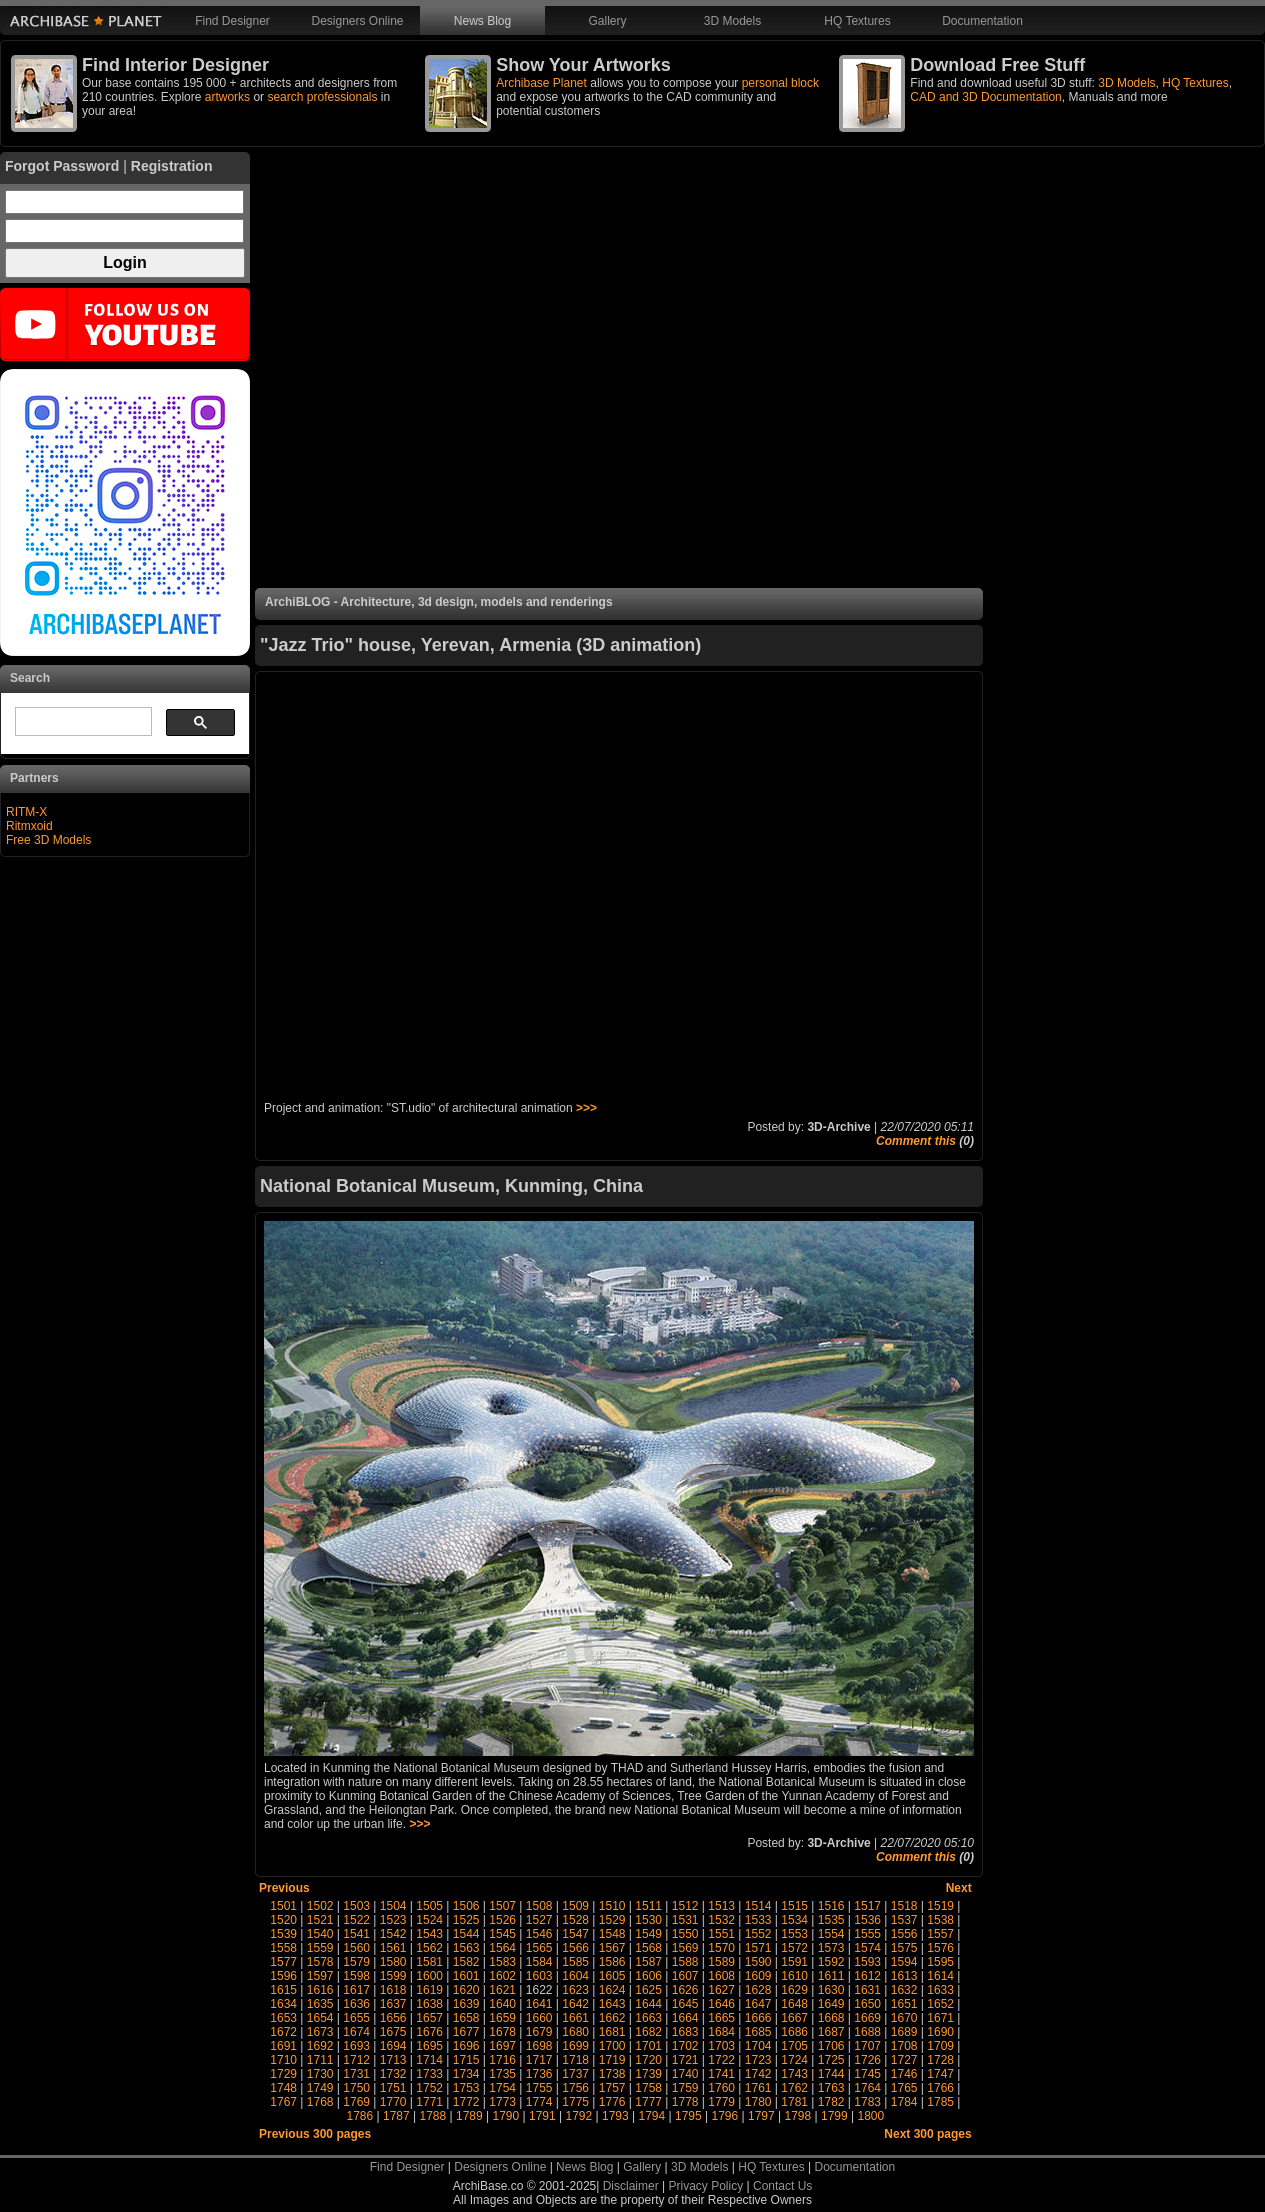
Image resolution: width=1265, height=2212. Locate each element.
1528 (575, 1920)
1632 (904, 1990)
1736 (539, 2074)
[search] (81, 722)
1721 (685, 2060)
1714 (429, 2060)
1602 (502, 1976)
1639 (466, 2004)
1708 (904, 2046)
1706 (831, 2046)
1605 (612, 1976)
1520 (283, 1920)
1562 (429, 1948)
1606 (648, 1976)
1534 (794, 1920)
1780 (758, 2102)
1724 (794, 2060)
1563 (466, 1948)
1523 (393, 1920)
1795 (688, 2116)
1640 (502, 2004)
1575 (904, 1948)
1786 (360, 2116)
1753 (466, 2088)
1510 (612, 1906)
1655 (356, 2018)
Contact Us (782, 2186)
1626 (685, 1990)
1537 (904, 1920)
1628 (758, 1990)
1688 (867, 2032)
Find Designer (232, 21)
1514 (758, 1906)
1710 (283, 2060)
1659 (502, 2018)
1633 (940, 1990)
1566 (575, 1948)
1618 (393, 1990)
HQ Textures (857, 21)
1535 (831, 1920)
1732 (393, 2074)
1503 (356, 1906)
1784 (904, 2102)
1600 (429, 1976)
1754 (502, 2088)
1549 (648, 1934)
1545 (502, 1934)
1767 (283, 2102)
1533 (758, 1920)
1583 (502, 1962)
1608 (721, 1976)
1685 (758, 2032)
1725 (831, 2060)
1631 (867, 1990)
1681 (612, 2032)
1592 (831, 1962)
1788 (433, 2116)
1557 (940, 1934)
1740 (685, 2074)
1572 (794, 1948)
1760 (721, 2088)
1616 (320, 1990)
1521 (320, 1920)
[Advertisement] (619, 370)
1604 (575, 1976)
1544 (466, 1934)
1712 (356, 2060)
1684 (721, 2032)
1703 (721, 2046)
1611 (831, 1976)
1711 (320, 2060)
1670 (904, 2018)
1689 (904, 2032)
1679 (539, 2032)
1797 (761, 2116)
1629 (794, 1990)
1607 (685, 1976)
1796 (725, 2116)
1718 (575, 2060)
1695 (429, 2046)
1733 (429, 2074)
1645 (685, 2004)
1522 (356, 1920)
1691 (283, 2046)
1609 (758, 1976)
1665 (721, 2018)
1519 (940, 1906)
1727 (904, 2060)
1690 (940, 2032)
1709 (940, 2046)
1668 (831, 2018)
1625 (648, 1990)
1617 (356, 1990)
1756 (575, 2088)
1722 (721, 2060)
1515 (794, 1906)
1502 (320, 1906)
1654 (320, 2018)
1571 (758, 1948)
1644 (648, 2004)
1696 (466, 2046)
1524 (429, 1920)
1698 (539, 2046)
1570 (721, 1948)
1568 (648, 1948)
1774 (539, 2102)
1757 (612, 2088)
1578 (320, 1962)
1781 (794, 2102)
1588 (685, 1962)
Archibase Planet (541, 83)
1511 (648, 1906)
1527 (539, 1920)
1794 (652, 2116)
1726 (867, 2060)
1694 (393, 2046)
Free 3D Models (48, 840)
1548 (612, 1934)
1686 (794, 2032)
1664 (685, 2018)
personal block (780, 83)
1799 (834, 2116)
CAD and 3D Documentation (985, 97)
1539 (283, 1934)
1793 (615, 2116)
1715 (466, 2060)
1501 (283, 1906)
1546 (539, 1934)
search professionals (322, 97)
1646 (721, 2004)
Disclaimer (631, 2186)
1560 (356, 1948)
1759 (685, 2088)
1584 (539, 1962)
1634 (283, 2004)
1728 (940, 2060)
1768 (320, 2102)
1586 (612, 1962)
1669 (867, 2018)
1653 (283, 2018)
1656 (393, 2018)
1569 (685, 1948)
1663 (648, 2018)
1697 (502, 2046)
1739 (648, 2074)
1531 (685, 1920)
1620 (466, 1990)
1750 (356, 2088)
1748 (283, 2088)
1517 (867, 1906)
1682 (648, 2032)
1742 (758, 2074)
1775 (575, 2102)
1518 (904, 1906)
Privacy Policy (706, 2186)
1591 (794, 1962)
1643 (612, 2004)
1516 (831, 1906)
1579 (356, 1962)
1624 (612, 1990)
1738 (612, 2074)
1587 (648, 1962)
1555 (867, 1934)
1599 (393, 1976)
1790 (506, 2116)
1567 (612, 1948)
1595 (940, 1962)
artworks (227, 97)
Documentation (982, 21)
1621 (502, 1990)
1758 (648, 2088)
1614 (940, 1976)
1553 (794, 1934)
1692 (320, 2046)
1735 (502, 2074)
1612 (867, 1976)
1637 (393, 2004)
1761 (758, 2088)
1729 (283, 2074)
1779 (721, 2102)
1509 (575, 1906)
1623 (575, 1990)
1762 (794, 2088)
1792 (579, 2116)
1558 (283, 1948)
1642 (575, 2004)
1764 (867, 2088)
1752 (429, 2088)
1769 (356, 2102)
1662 (612, 2018)
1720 (648, 2060)
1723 (758, 2060)
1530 (648, 1920)
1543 (429, 1934)
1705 (794, 2046)
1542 (393, 1934)
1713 (393, 2060)
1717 (539, 2060)
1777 (648, 2102)
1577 (283, 1962)
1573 (831, 1948)
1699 (575, 2046)
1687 (831, 2032)
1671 (940, 2018)
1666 (758, 2018)
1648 (794, 2004)
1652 (940, 2004)
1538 (940, 1920)
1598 (356, 1976)
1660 (539, 2018)
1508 (539, 1906)
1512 (685, 1906)
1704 (758, 2046)
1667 (794, 2018)
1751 (393, 2088)
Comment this (916, 1141)
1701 (648, 2046)
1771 (429, 2102)
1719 (612, 2060)
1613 (904, 1976)
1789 (469, 2116)
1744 (831, 2074)
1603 (539, 1976)
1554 (831, 1934)
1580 (393, 1962)
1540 (320, 1934)
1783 (867, 2102)
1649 (831, 2004)
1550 (685, 1934)
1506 (466, 1906)
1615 (283, 1990)
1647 (758, 2004)
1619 (429, 1990)
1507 (502, 1906)
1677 (466, 2032)
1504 (393, 1906)
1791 (542, 2116)
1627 (721, 1990)
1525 (466, 1920)
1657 (429, 2018)
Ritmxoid (29, 826)
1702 (685, 2046)
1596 (283, 1976)
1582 (466, 1962)
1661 (575, 2018)
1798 (798, 2116)
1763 (831, 2088)
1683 (685, 2032)
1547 (575, 1934)
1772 (466, 2102)
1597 (320, 1976)
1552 (758, 1934)
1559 (320, 1948)
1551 (721, 1934)
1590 (758, 1962)
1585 (575, 1962)
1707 (867, 2046)
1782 (831, 2102)
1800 (871, 2116)
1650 (867, 2004)
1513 (721, 1906)
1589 (721, 1962)
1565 (539, 1948)
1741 (721, 2074)
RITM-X (26, 812)
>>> (586, 1108)
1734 (466, 2074)
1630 (831, 1990)
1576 (940, 1948)
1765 (904, 2088)
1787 (396, 2116)
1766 (940, 2088)
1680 (575, 2032)
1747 (940, 2074)
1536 (867, 1920)
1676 (429, 2032)
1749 (320, 2088)
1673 (320, 2032)
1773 (502, 2102)
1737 (575, 2074)
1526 (502, 1920)
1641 (539, 2004)
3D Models (732, 21)
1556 (904, 1934)
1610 (794, 1976)
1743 (794, 2074)
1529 (612, 1920)
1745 (867, 2074)
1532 (721, 1920)
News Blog (482, 21)
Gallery (607, 21)
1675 (393, 2032)
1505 (429, 1906)
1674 (356, 2032)
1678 (502, 2032)
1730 (320, 2074)
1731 (356, 2074)
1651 (904, 2004)
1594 (904, 1962)
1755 (539, 2088)
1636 (356, 2004)
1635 (320, 2004)
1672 (283, 2032)
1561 (393, 1948)
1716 (502, 2060)
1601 (466, 1976)
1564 (502, 1948)
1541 (356, 1934)
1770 (393, 2102)
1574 (867, 1948)
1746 (904, 2074)
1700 (612, 2046)
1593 (867, 1962)
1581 (429, 1962)
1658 (466, 2018)
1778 (685, 2102)
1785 (940, 2102)
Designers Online (357, 21)
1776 (612, 2102)
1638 (429, 2004)
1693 (356, 2046)
